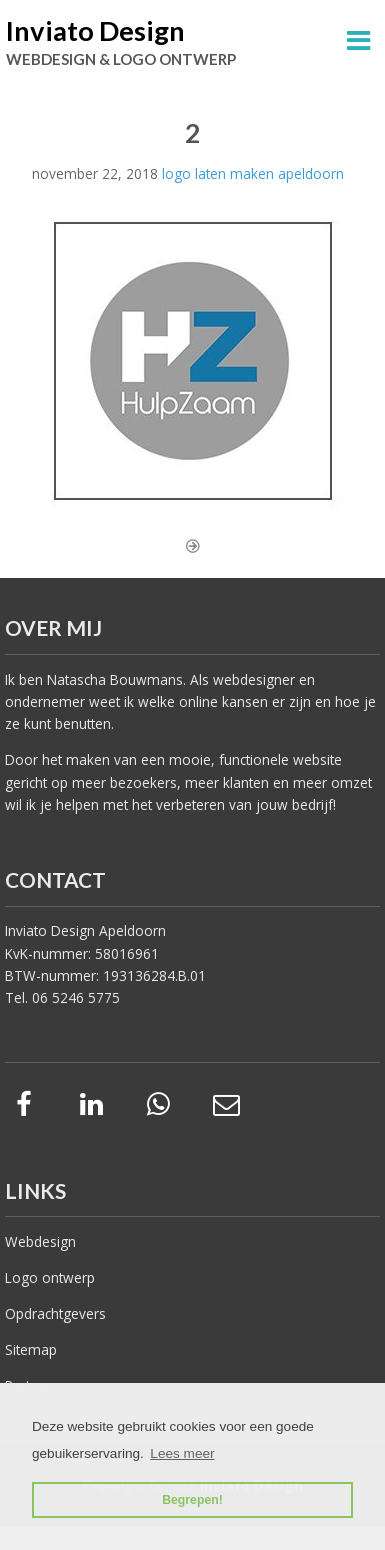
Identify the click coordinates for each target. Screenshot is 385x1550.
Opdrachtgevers (55, 1313)
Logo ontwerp (50, 1277)
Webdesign (40, 1241)
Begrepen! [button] (192, 1500)
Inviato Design (95, 30)
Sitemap (31, 1349)
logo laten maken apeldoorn (253, 173)
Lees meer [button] (182, 1453)
